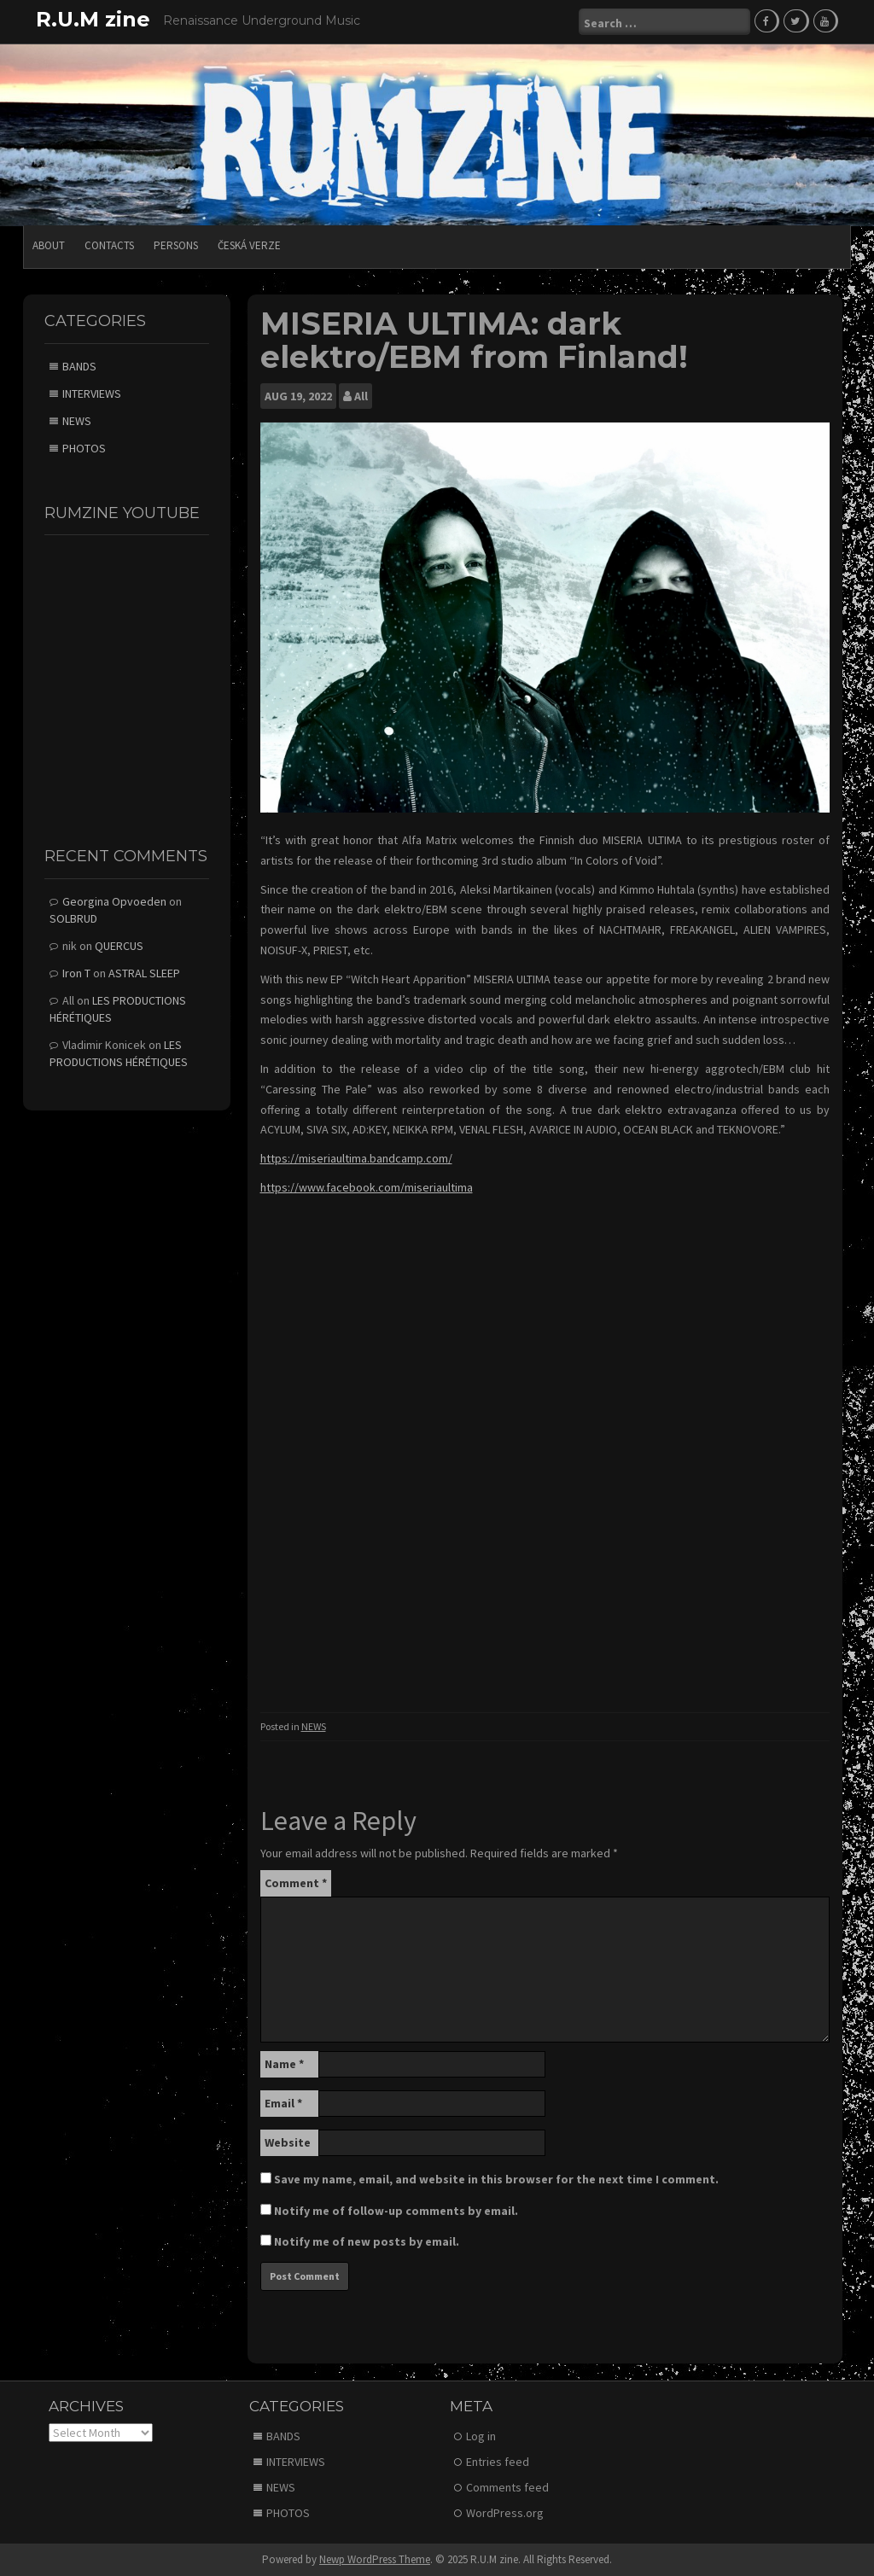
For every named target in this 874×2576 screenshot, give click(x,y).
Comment (296, 1883)
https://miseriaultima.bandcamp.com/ (356, 1158)
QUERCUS (119, 945)
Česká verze (249, 245)
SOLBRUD (73, 918)
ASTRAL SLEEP (144, 973)
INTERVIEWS (91, 393)
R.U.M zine (93, 19)
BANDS (79, 366)
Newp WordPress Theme (374, 2559)
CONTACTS (109, 245)
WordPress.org (505, 2513)
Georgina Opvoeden (114, 901)
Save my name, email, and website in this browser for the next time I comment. (496, 2179)
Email (283, 2103)
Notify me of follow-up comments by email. (396, 2210)
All (361, 396)
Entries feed (497, 2461)
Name (284, 2064)
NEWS (313, 1726)
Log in (481, 2436)
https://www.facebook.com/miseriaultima (366, 1187)
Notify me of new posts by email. (366, 2241)
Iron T (76, 973)
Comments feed (507, 2487)
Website (288, 2142)
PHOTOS (84, 448)
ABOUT (48, 245)
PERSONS (176, 245)
